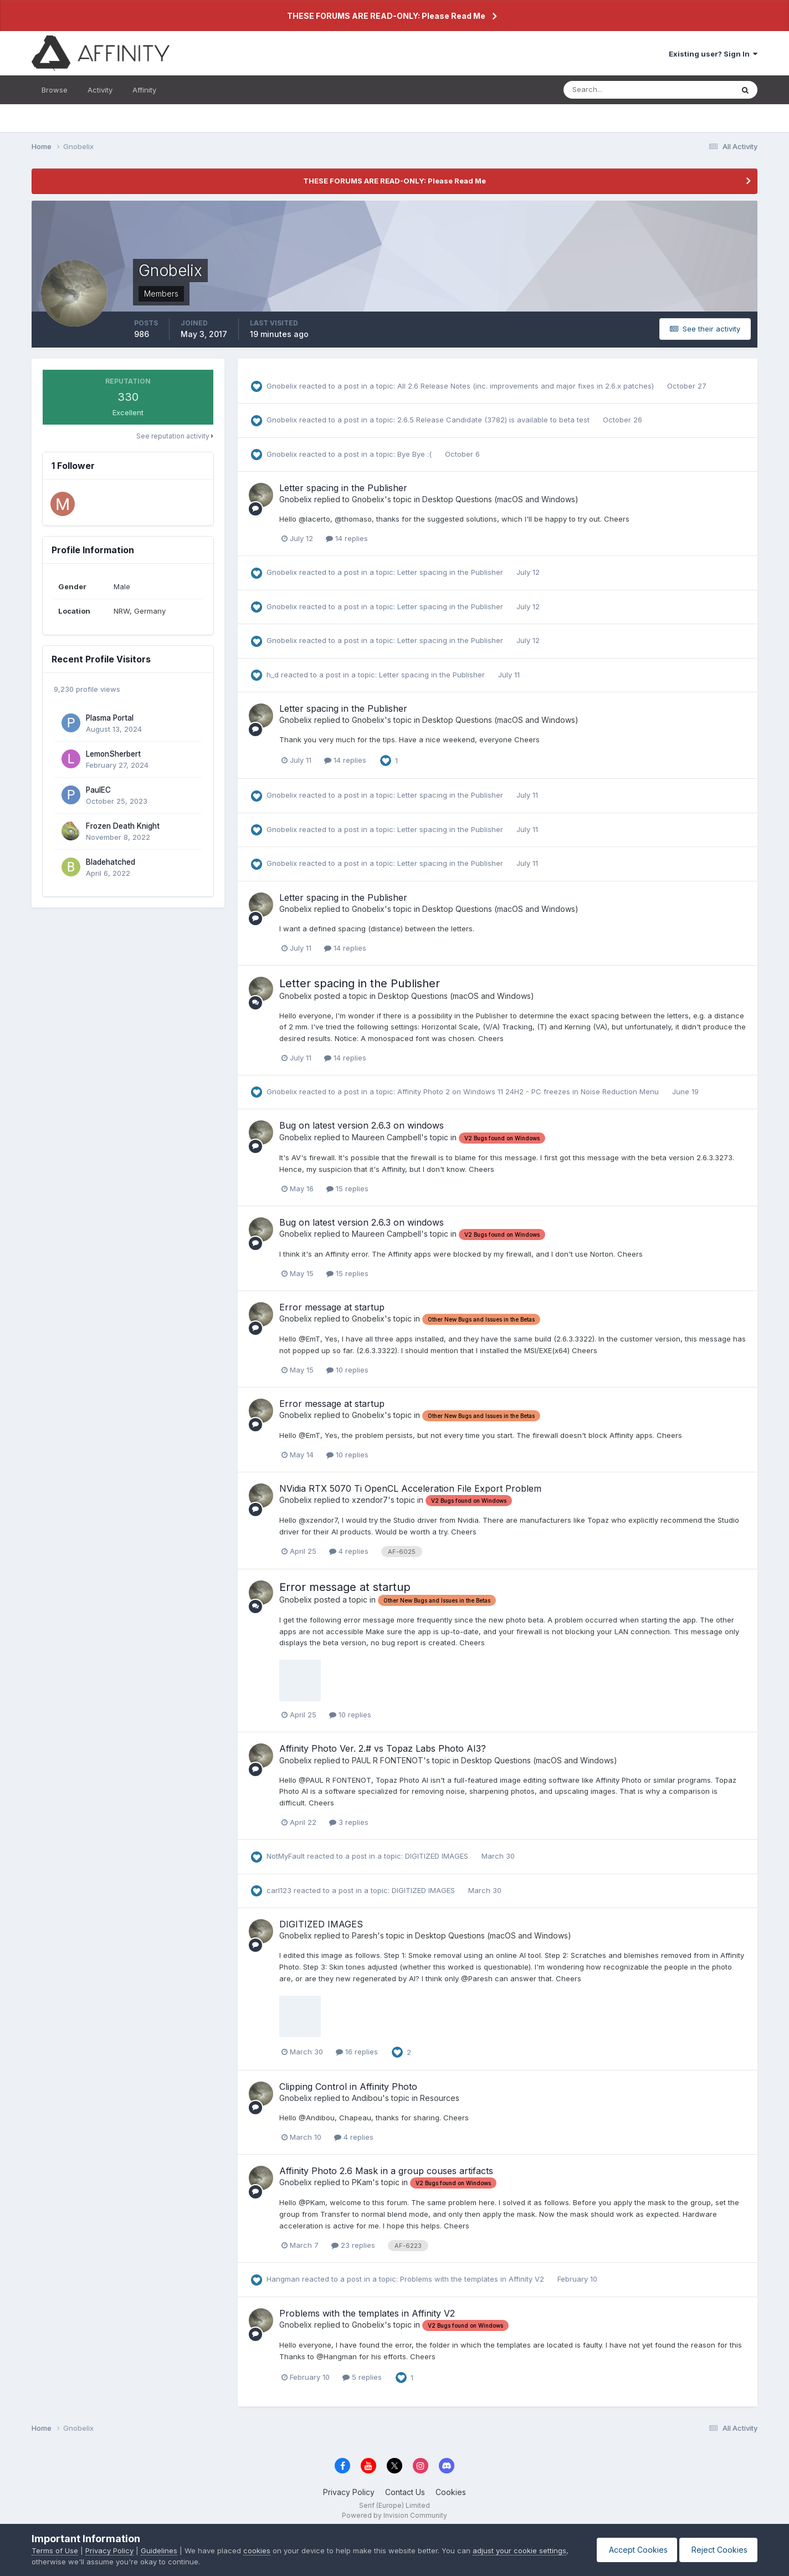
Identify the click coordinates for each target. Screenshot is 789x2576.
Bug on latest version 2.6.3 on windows (361, 1125)
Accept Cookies (631, 2549)
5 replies (362, 2377)
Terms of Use (55, 2550)
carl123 (279, 1890)
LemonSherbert (113, 753)
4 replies (348, 1551)
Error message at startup (332, 1307)
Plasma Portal (110, 717)
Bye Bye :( (415, 454)
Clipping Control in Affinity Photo (348, 2086)
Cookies (451, 2492)
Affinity (144, 89)
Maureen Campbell (386, 1137)
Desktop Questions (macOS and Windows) (500, 499)
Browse (55, 89)
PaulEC (98, 789)
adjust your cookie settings (519, 2550)
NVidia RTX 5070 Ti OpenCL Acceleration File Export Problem (410, 1488)
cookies (256, 2550)
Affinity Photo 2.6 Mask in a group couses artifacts (386, 2170)
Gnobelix (282, 385)
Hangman (283, 2278)
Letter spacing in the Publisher (343, 487)
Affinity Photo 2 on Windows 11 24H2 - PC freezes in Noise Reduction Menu (529, 1091)
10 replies (347, 1369)
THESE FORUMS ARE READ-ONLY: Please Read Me (386, 16)
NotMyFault (286, 1855)
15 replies (347, 1188)
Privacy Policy (349, 2492)
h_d (273, 674)
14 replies (347, 538)
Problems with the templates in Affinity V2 (473, 2278)
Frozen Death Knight (123, 826)
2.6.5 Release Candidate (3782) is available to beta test (494, 419)
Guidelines (159, 2550)
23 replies (353, 2245)
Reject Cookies (717, 2549)
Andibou (367, 2098)
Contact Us (405, 2492)
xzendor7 (370, 1499)
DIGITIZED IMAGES (437, 1855)
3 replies (348, 1822)
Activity (100, 89)
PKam (362, 2182)
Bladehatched (110, 862)
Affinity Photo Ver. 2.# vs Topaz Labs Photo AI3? (382, 1748)
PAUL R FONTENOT (387, 1760)
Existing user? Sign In (713, 53)
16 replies (357, 2051)
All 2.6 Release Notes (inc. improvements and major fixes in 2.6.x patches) (526, 385)
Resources (439, 2098)
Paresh (364, 1935)
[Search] (612, 90)
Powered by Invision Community (394, 2515)
